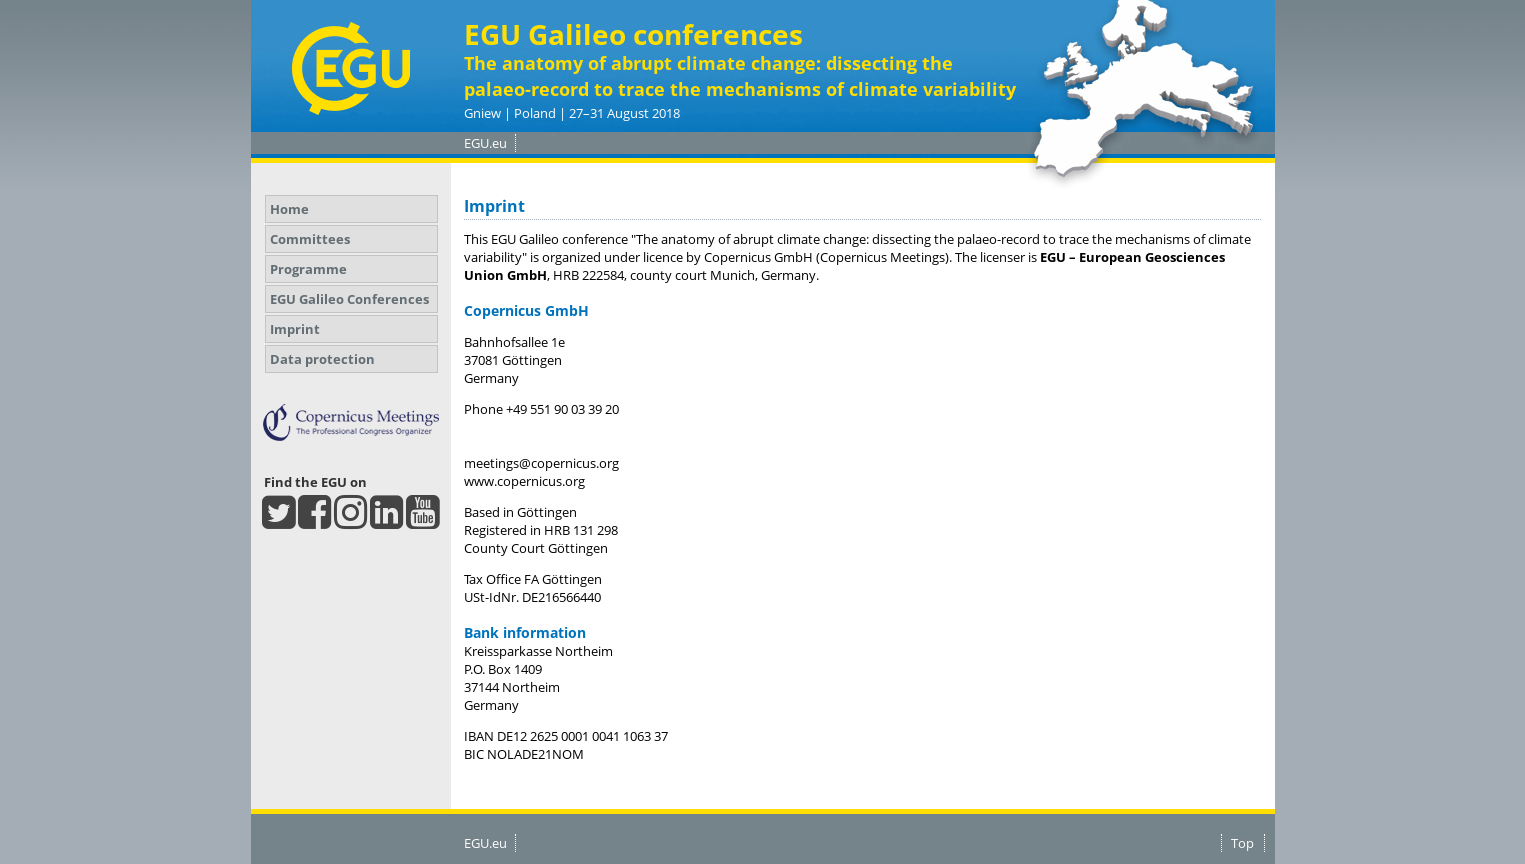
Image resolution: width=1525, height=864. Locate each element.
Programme (308, 269)
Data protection (322, 359)
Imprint (295, 329)
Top (1242, 843)
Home (289, 209)
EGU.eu (485, 143)
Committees (310, 239)
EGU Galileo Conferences (349, 299)
